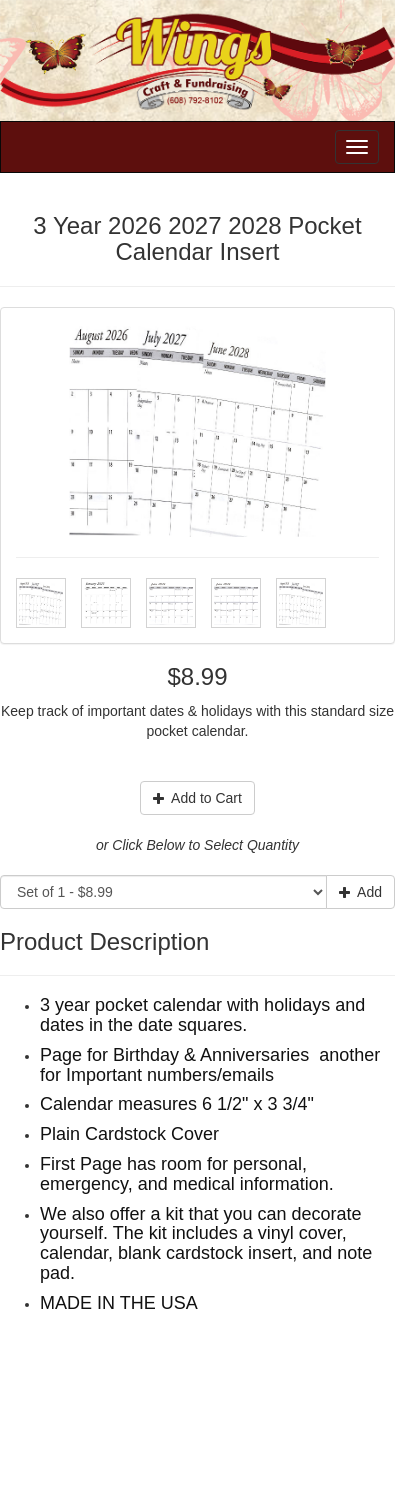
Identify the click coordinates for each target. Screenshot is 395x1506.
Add (360, 892)
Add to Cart (197, 798)
